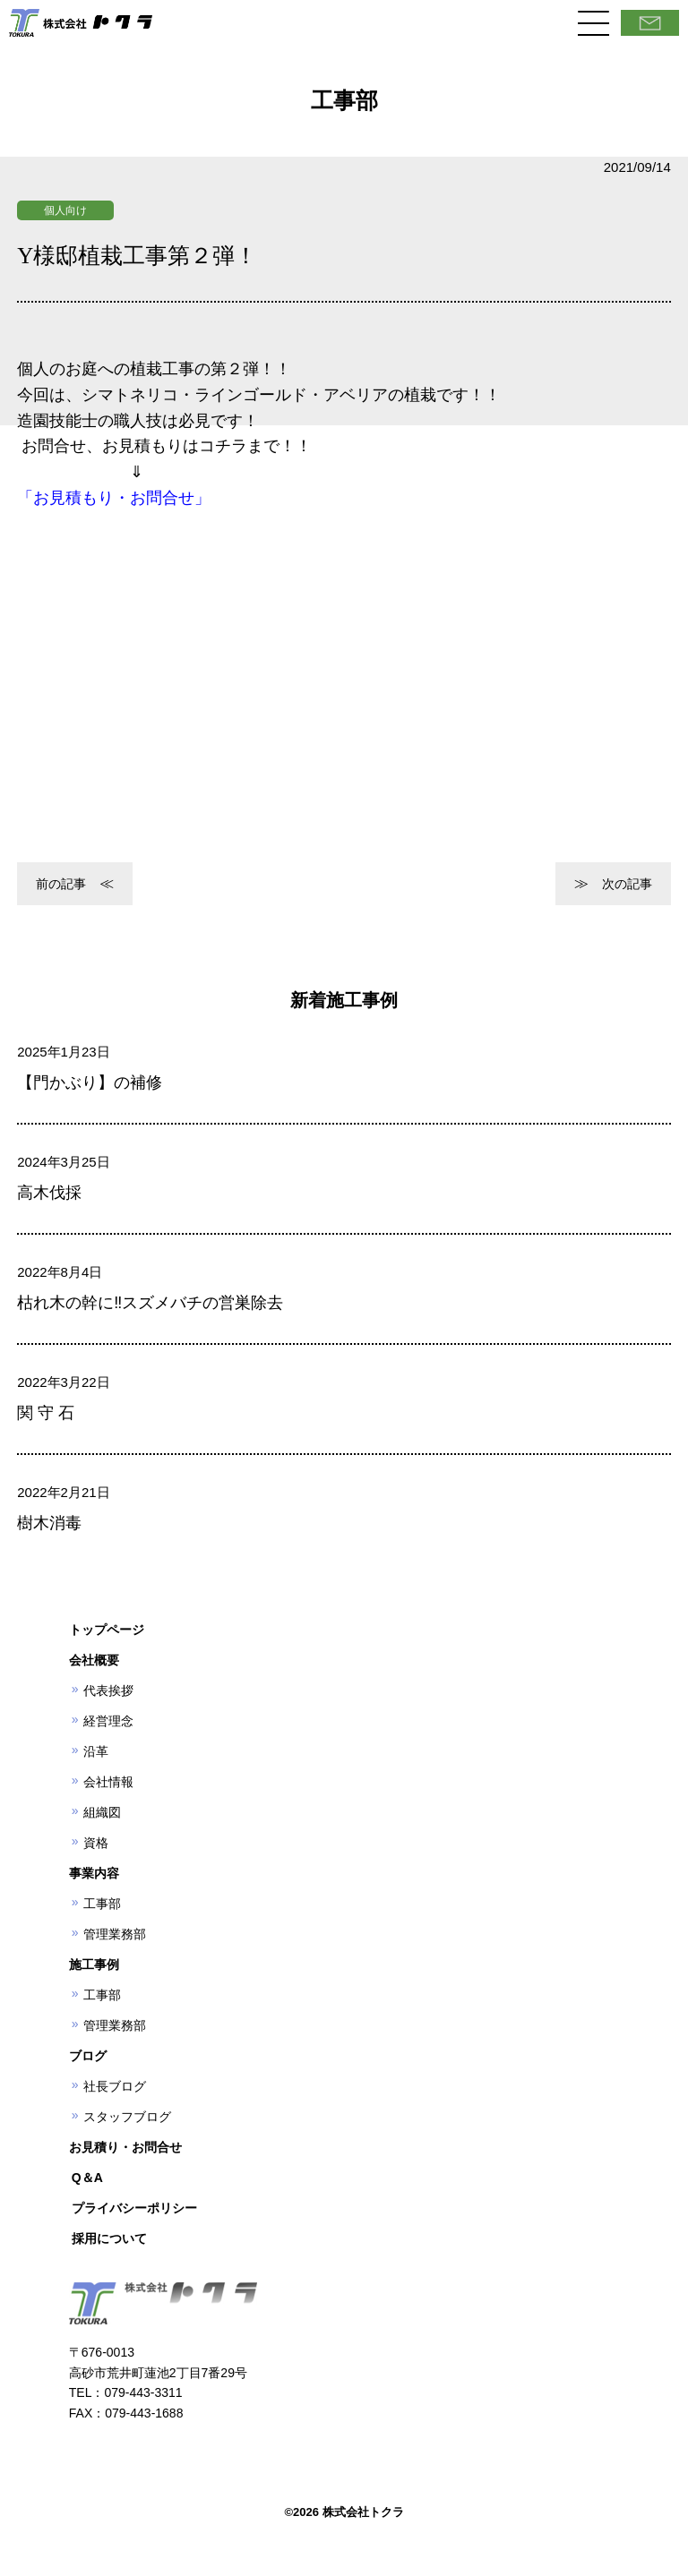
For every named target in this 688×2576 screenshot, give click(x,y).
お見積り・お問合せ (125, 2147)
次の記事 (627, 884)
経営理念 (108, 1721)
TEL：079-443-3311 (126, 2392)
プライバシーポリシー (134, 2208)
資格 (95, 1843)
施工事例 (94, 1964)
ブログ (88, 2056)
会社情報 (108, 1782)
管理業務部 (114, 1934)
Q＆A (87, 2177)
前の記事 (61, 884)
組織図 (102, 1812)
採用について (109, 2238)
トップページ (106, 1629)
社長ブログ (114, 2086)
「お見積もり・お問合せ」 (114, 498)
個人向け (65, 210)
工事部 (102, 1903)
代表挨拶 (108, 1690)
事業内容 (94, 1873)
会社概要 (94, 1660)
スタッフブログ (127, 2117)
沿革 (95, 1751)
